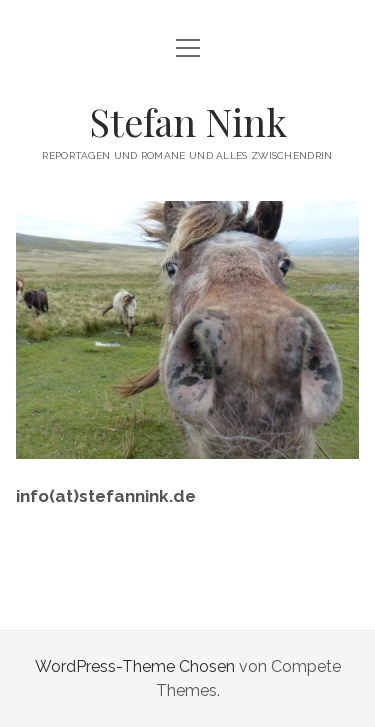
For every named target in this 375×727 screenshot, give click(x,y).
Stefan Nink (188, 121)
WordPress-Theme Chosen (135, 666)
